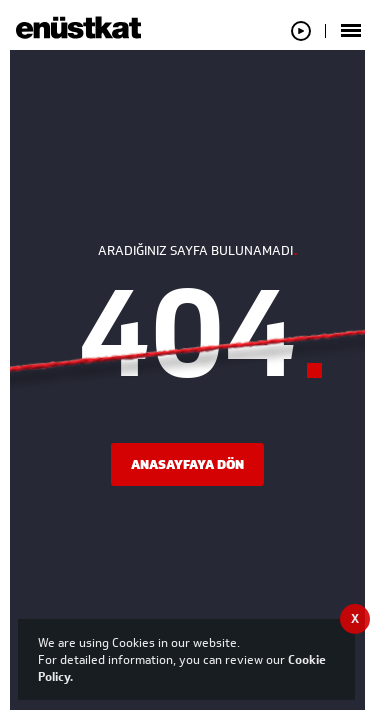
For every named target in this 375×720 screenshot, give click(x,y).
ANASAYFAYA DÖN (187, 464)
